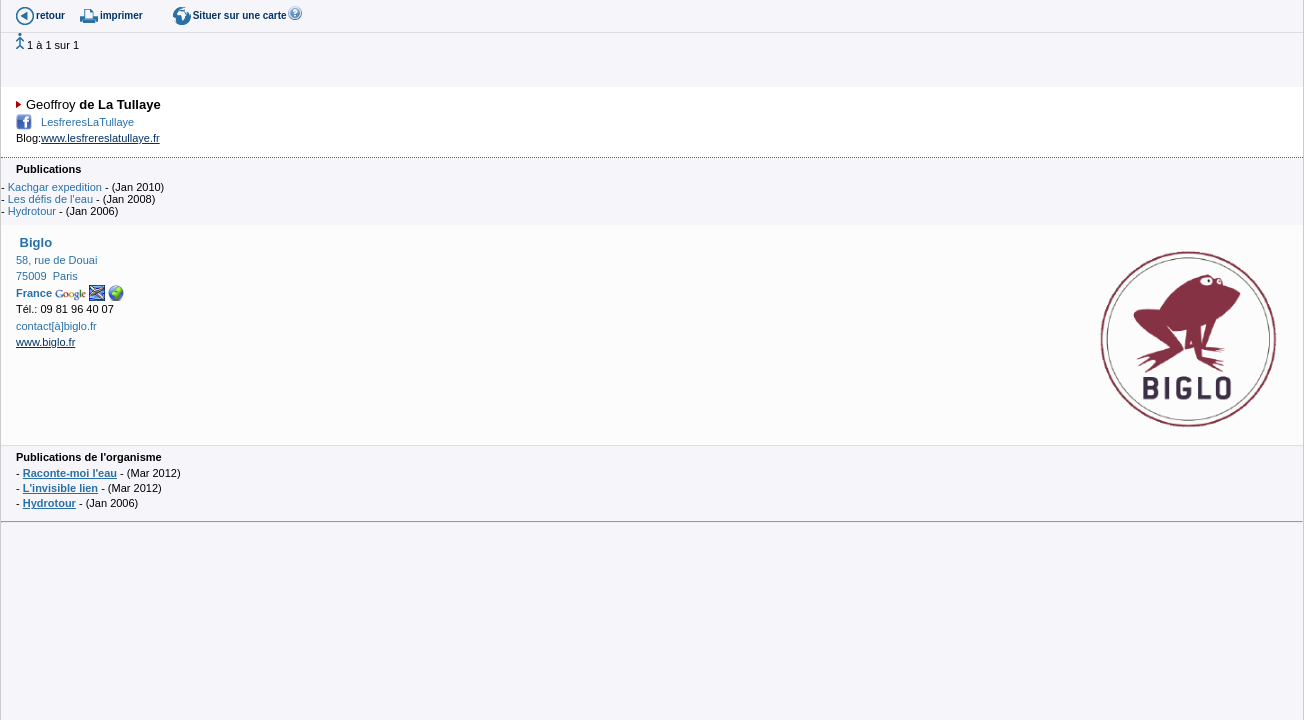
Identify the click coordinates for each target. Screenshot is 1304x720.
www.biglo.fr (45, 342)
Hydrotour (32, 211)
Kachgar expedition (55, 187)
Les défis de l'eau (50, 199)
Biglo (34, 242)
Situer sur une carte (240, 15)
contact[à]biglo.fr (56, 326)
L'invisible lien (60, 488)
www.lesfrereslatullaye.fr (100, 138)
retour (50, 15)
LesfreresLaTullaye (87, 122)
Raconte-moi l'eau (70, 473)
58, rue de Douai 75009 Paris (56, 276)
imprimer (121, 15)
